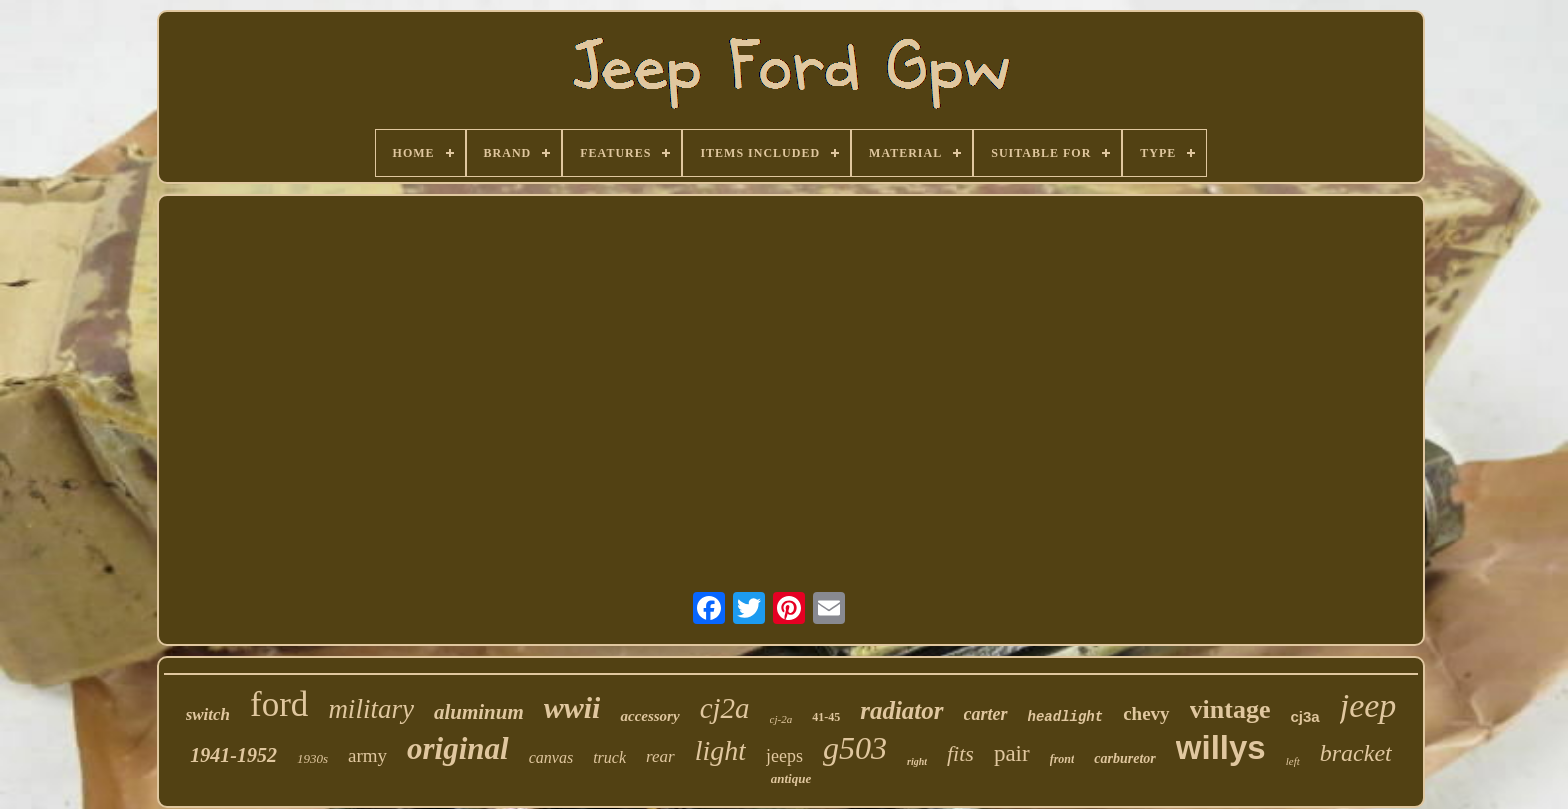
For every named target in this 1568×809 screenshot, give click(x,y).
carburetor (1124, 758)
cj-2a (781, 719)
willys (1221, 747)
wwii (572, 707)
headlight (1066, 717)
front (1062, 759)
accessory (649, 716)
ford (279, 704)
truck (609, 757)
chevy (1146, 713)
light (720, 750)
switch (208, 714)
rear (660, 756)
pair (1012, 753)
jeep (1368, 705)
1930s (312, 758)
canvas (551, 757)
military (371, 709)
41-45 (826, 717)
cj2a (725, 708)
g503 (855, 748)
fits (960, 753)
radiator (901, 710)
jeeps (784, 756)
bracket (1356, 753)
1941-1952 (233, 755)
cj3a (1304, 716)
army (367, 755)
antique (791, 778)
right (917, 761)
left (1293, 761)
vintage (1230, 709)
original (458, 748)
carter (986, 714)
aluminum (479, 712)
